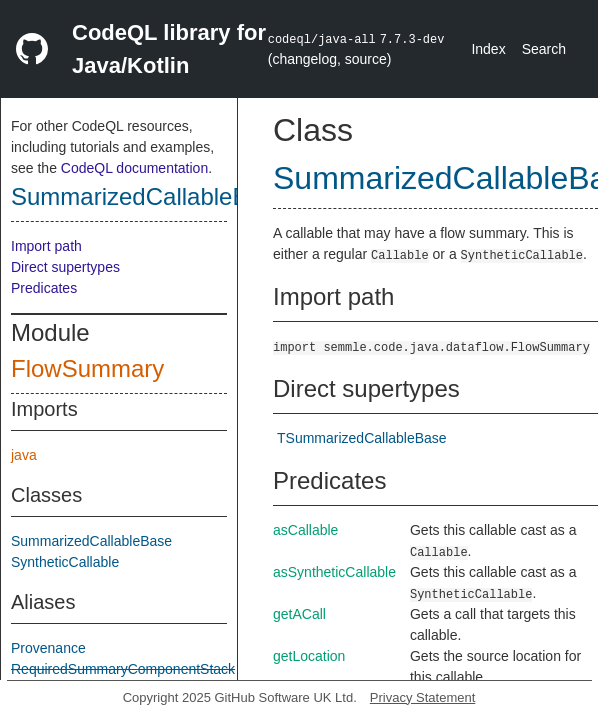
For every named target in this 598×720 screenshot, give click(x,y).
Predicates (44, 288)
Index (488, 49)
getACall (299, 614)
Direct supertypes (65, 267)
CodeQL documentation (134, 168)
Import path (46, 246)
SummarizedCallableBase (149, 196)
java (24, 455)
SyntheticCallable (65, 562)
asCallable (305, 530)
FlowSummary (87, 368)
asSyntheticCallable (334, 572)
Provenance (48, 648)
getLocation (309, 656)
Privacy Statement (423, 697)
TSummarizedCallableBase (362, 438)
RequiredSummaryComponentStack (123, 669)
